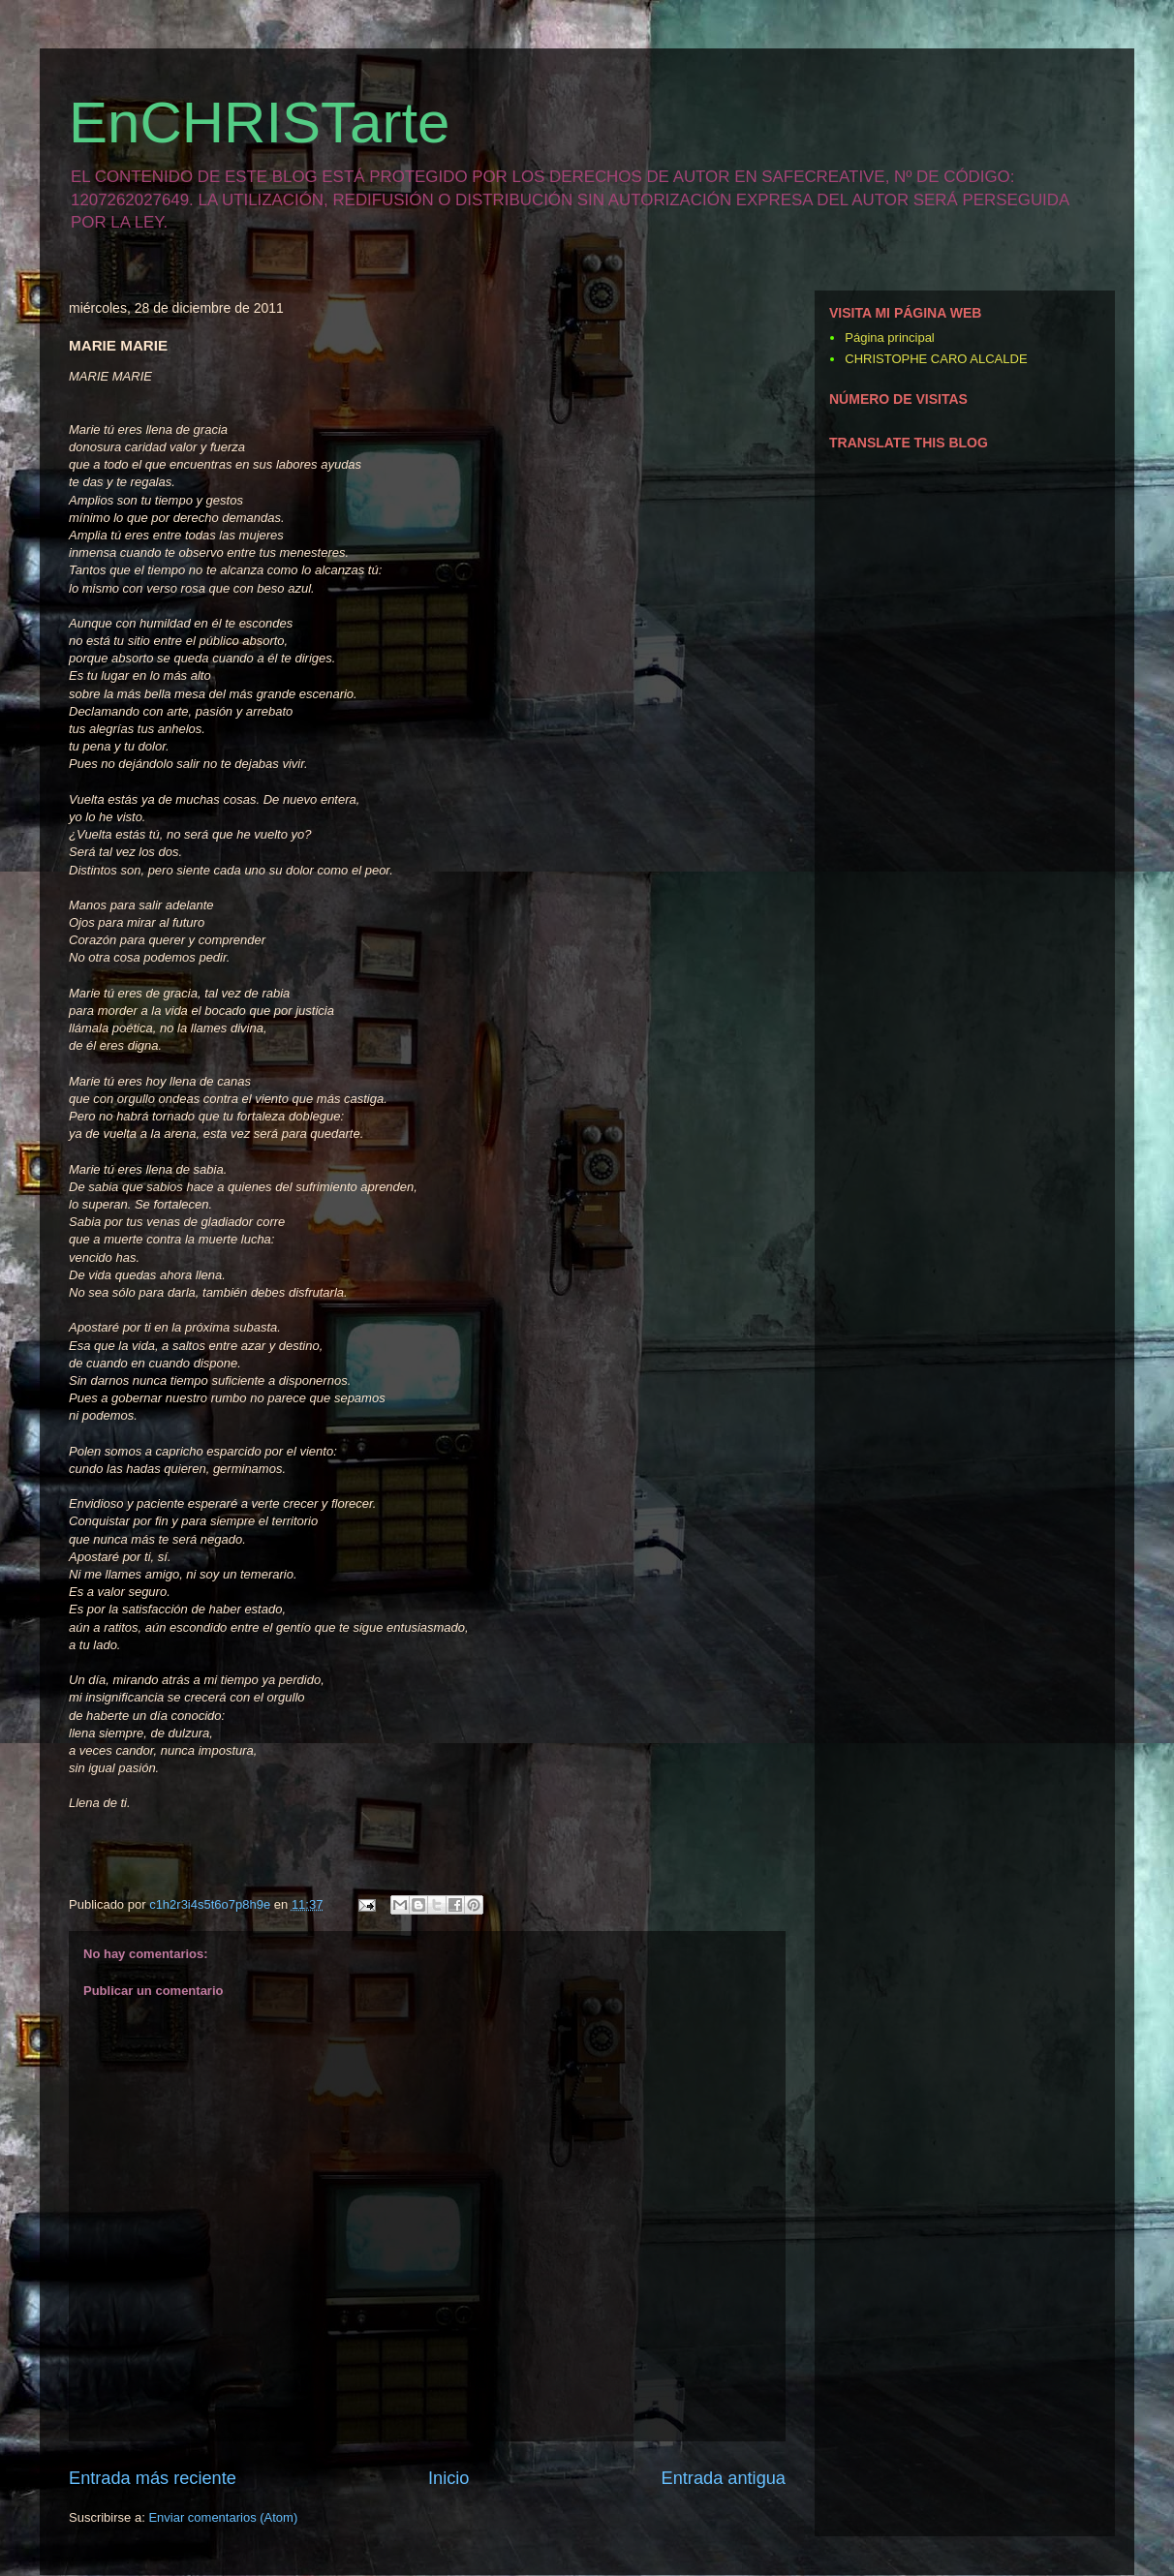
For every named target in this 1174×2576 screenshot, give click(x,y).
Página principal (890, 337)
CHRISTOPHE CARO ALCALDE (936, 359)
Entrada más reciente (152, 2478)
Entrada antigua (724, 2478)
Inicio (448, 2478)
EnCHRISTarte (259, 122)
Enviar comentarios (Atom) (222, 2517)
